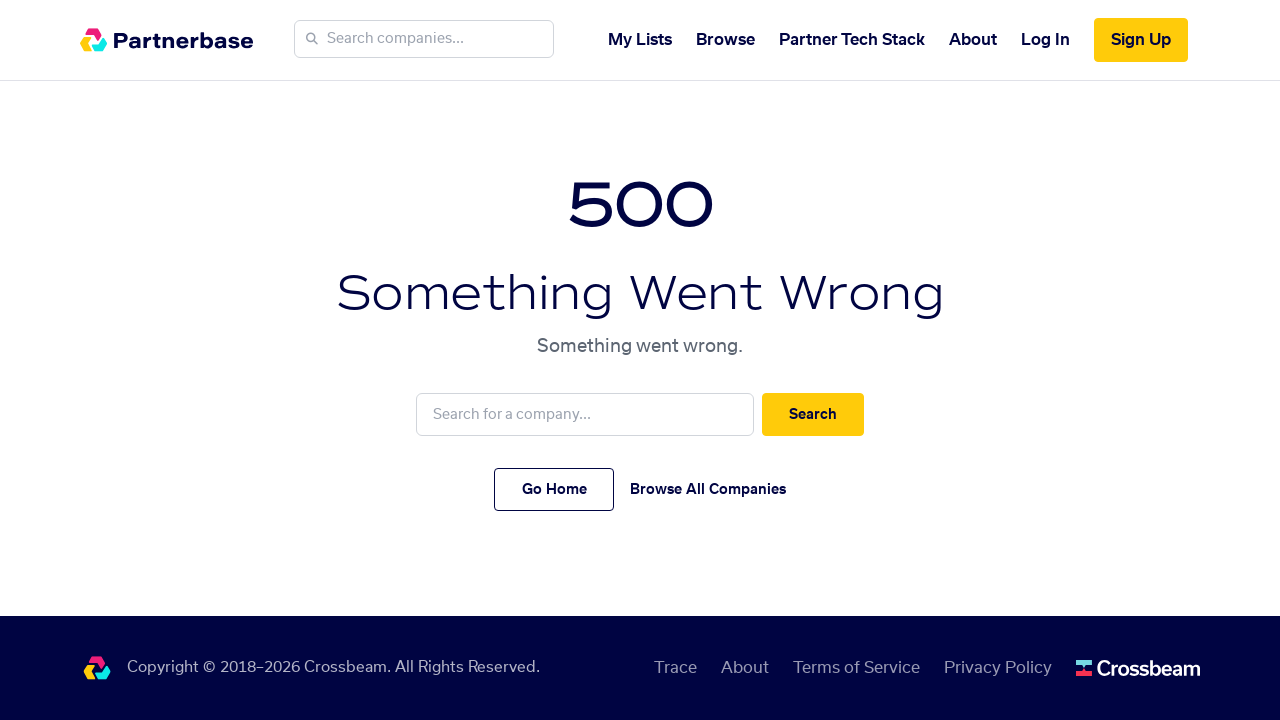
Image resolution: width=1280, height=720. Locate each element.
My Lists (640, 40)
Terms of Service (856, 668)
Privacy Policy (998, 668)
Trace (675, 668)
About (973, 40)
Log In (1045, 40)
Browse (725, 40)
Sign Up (1141, 40)
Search (813, 415)
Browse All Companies (708, 490)
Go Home (554, 490)
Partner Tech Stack (852, 40)
